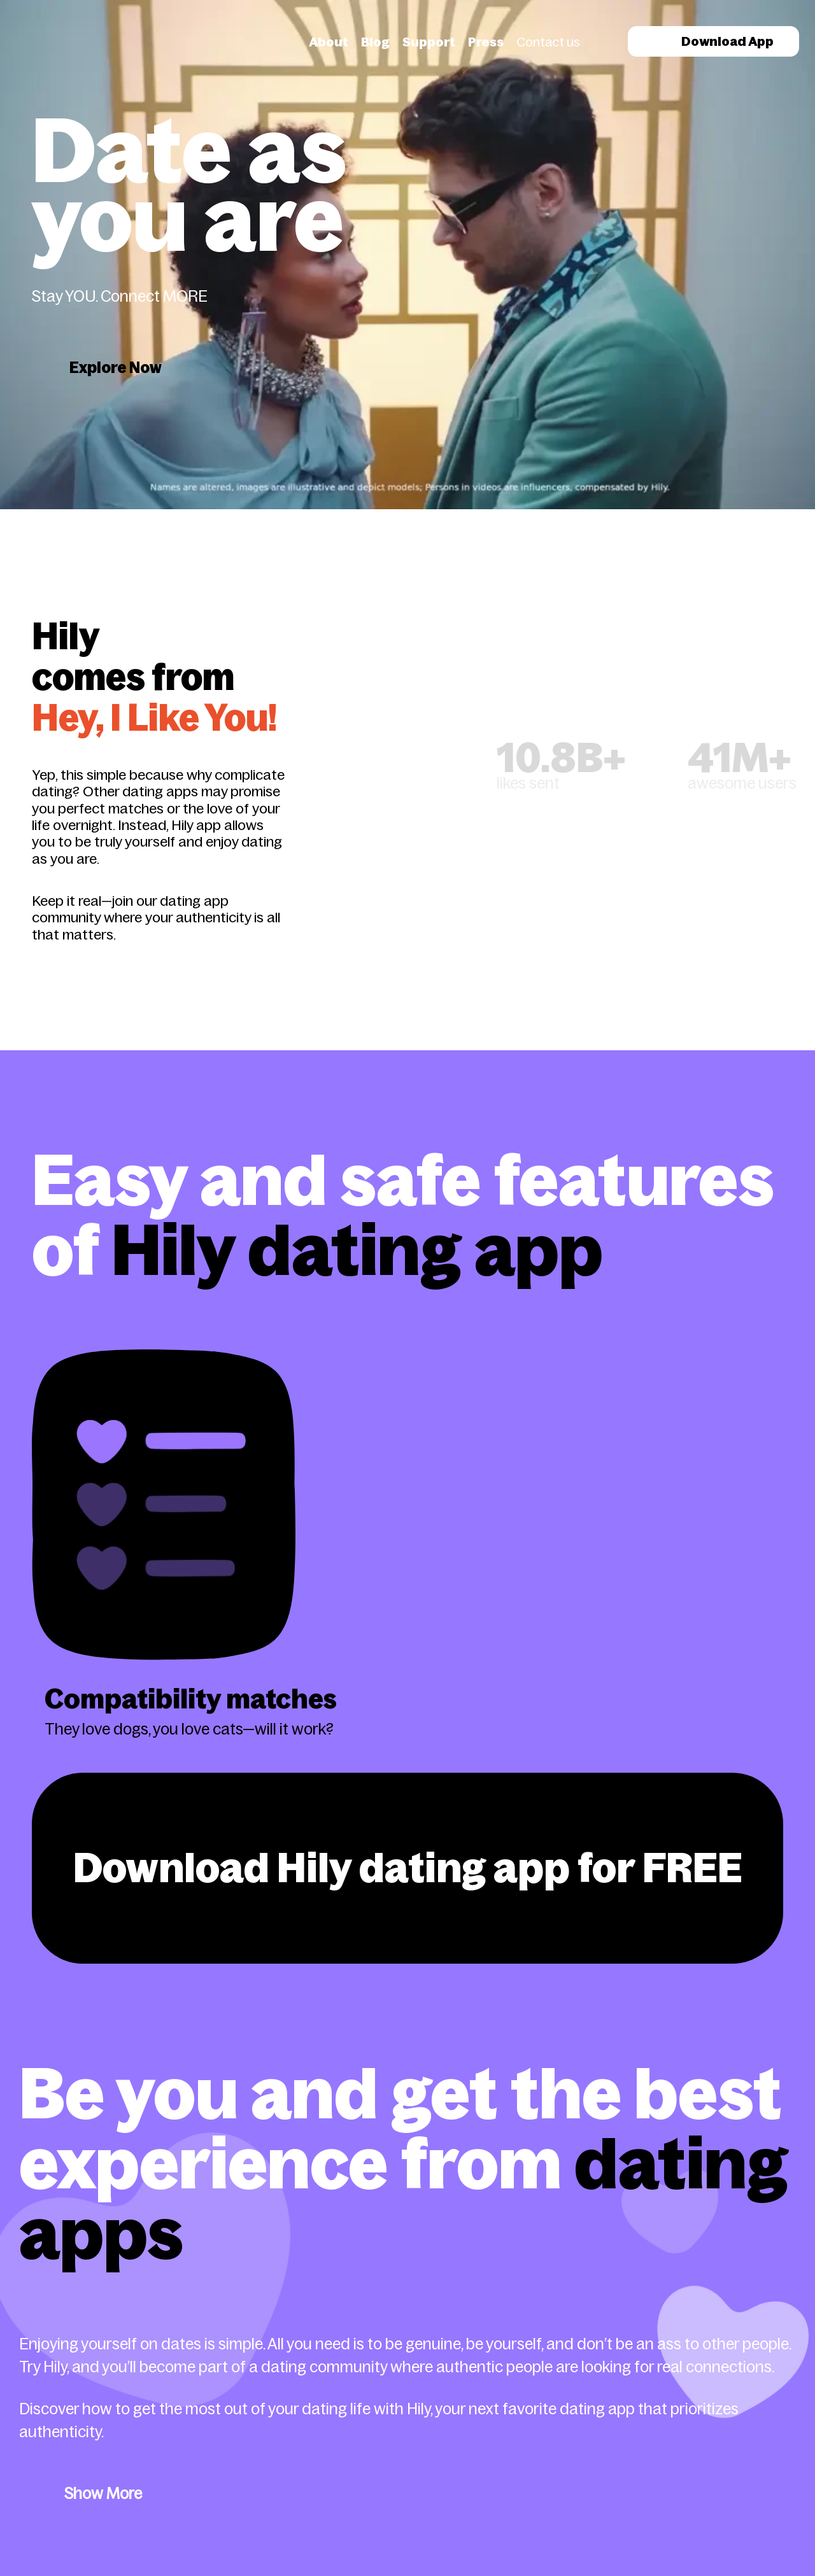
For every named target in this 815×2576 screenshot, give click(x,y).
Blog (375, 42)
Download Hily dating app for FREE (407, 1867)
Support (428, 42)
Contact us (548, 42)
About (328, 42)
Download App (713, 41)
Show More (103, 2493)
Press (486, 42)
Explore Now (115, 367)
